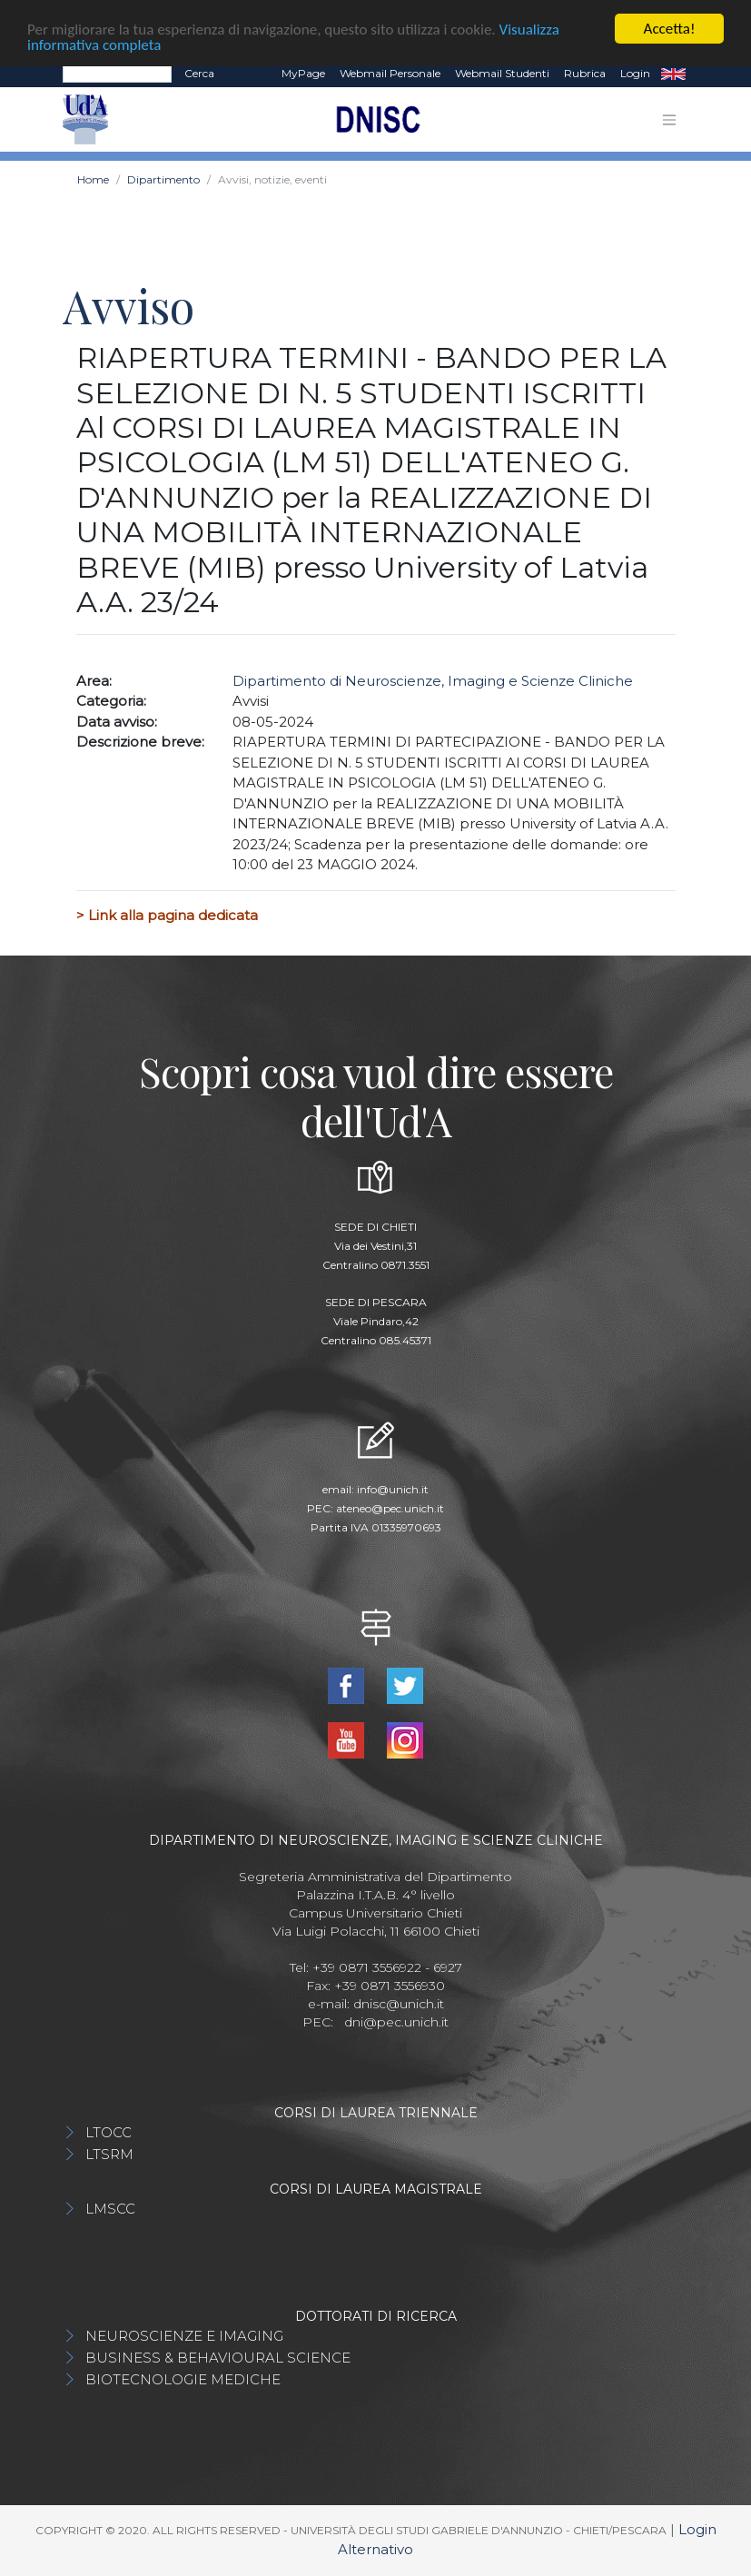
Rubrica (585, 73)
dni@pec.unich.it (396, 2022)
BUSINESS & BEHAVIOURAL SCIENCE (218, 2357)
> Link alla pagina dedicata (167, 915)
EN (673, 73)
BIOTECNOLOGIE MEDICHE (183, 2379)
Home (93, 179)
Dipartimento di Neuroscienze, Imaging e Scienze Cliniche (432, 680)
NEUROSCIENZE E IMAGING (184, 2335)
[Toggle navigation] (669, 119)
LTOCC (108, 2132)
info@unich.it (393, 1489)
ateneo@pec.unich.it (390, 1508)
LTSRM (109, 2154)
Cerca (199, 73)
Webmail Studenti (502, 73)
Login (635, 73)
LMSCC (110, 2208)
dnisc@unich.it (398, 2004)
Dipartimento (163, 179)
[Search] (117, 73)
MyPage (303, 73)
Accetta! (670, 28)
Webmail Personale (390, 73)
